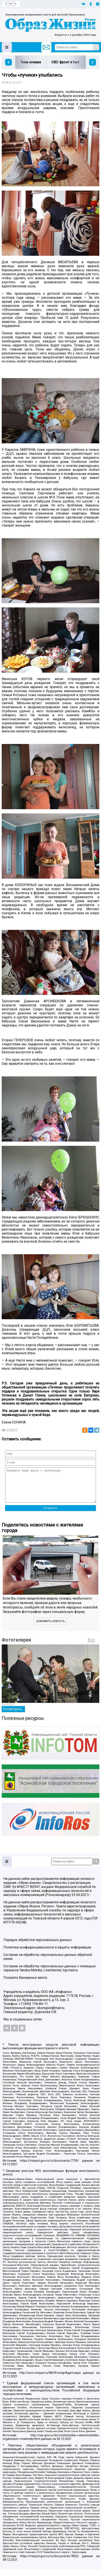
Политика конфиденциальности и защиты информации (47, 1954)
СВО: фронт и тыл (65, 62)
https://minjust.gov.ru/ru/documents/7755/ (49, 2167)
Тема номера (30, 62)
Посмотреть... (13, 1715)
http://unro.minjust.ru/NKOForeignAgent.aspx (50, 2379)
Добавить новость (50, 1627)
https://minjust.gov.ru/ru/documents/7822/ (49, 2562)
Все (91, 1646)
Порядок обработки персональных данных (37, 1946)
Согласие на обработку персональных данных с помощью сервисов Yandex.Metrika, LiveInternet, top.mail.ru (49, 1974)
